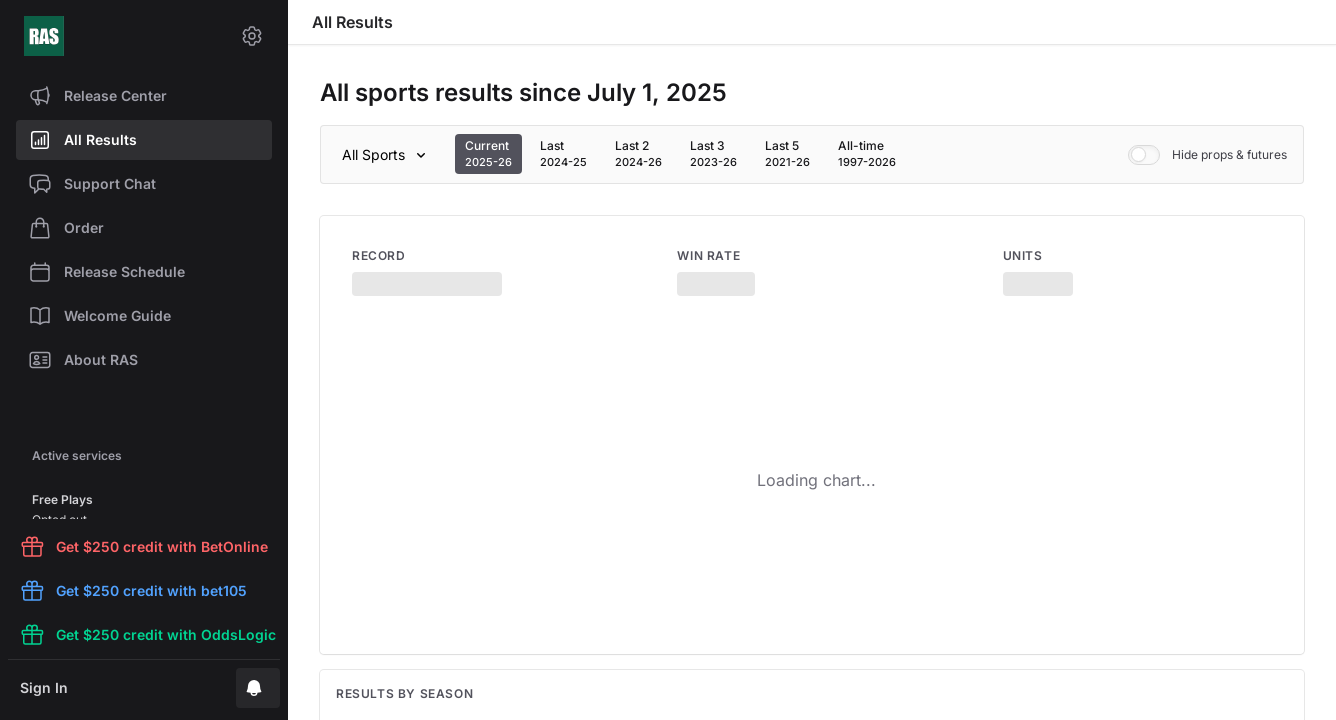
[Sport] (387, 155)
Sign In (44, 687)
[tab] (488, 154)
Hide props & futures (1207, 155)
